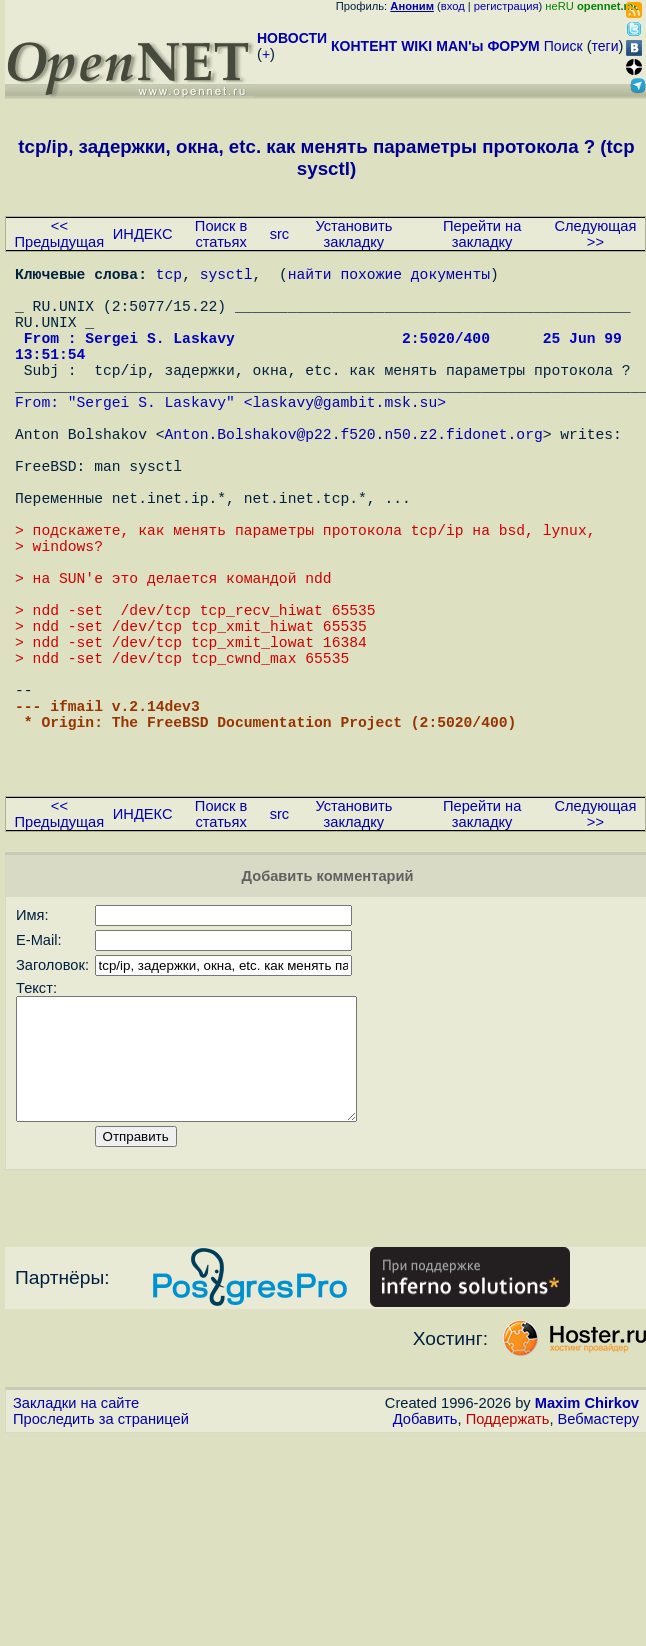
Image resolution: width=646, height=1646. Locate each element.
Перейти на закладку (482, 234)
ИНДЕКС (143, 234)
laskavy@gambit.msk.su (344, 437)
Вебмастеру (598, 1567)
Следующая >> (595, 234)
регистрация (506, 6)
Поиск (563, 46)
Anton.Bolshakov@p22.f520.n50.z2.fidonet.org (354, 477)
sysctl (226, 277)
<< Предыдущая (60, 234)
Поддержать (508, 1567)
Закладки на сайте (76, 1551)
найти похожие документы (389, 277)
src (280, 234)
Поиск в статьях (221, 234)
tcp (169, 277)
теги (605, 46)
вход (453, 6)
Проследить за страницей (101, 1567)
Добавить (425, 1567)
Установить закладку (353, 234)
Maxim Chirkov (587, 1551)
